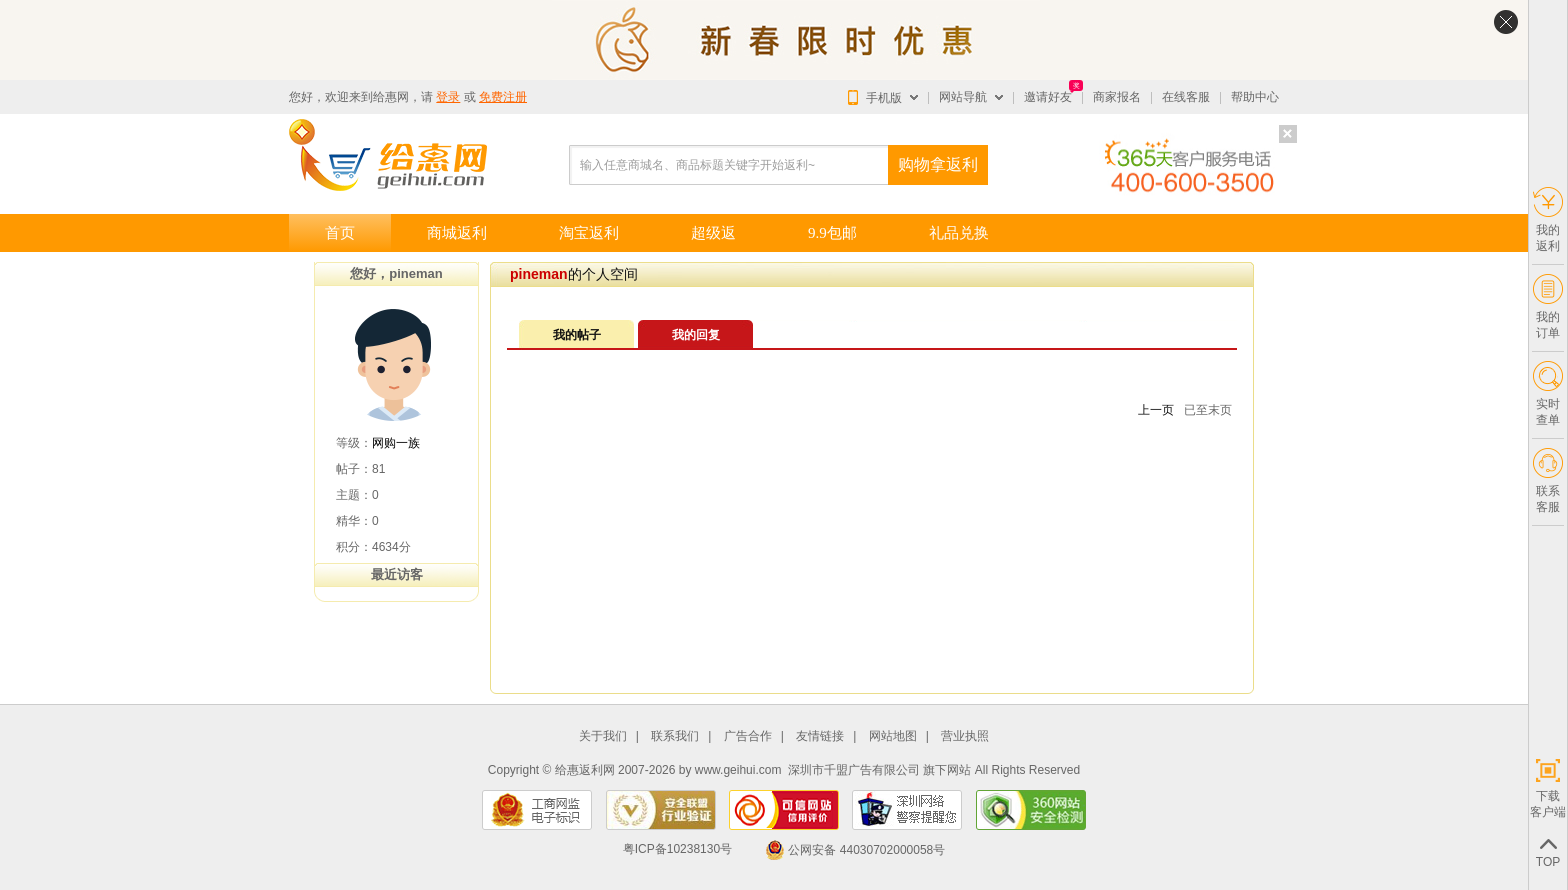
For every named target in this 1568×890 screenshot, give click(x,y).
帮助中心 (1255, 97)
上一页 (1156, 410)
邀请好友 (1048, 97)
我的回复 (696, 335)
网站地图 (893, 736)
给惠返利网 (585, 770)
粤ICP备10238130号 (677, 850)
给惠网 (391, 97)
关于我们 (603, 736)
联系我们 (675, 736)
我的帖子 (577, 335)
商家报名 (1117, 97)
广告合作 (748, 736)
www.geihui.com (738, 770)
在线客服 (1186, 97)
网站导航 (963, 97)
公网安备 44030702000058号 (855, 850)
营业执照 (965, 736)
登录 (448, 97)
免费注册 (503, 97)
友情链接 (820, 736)
